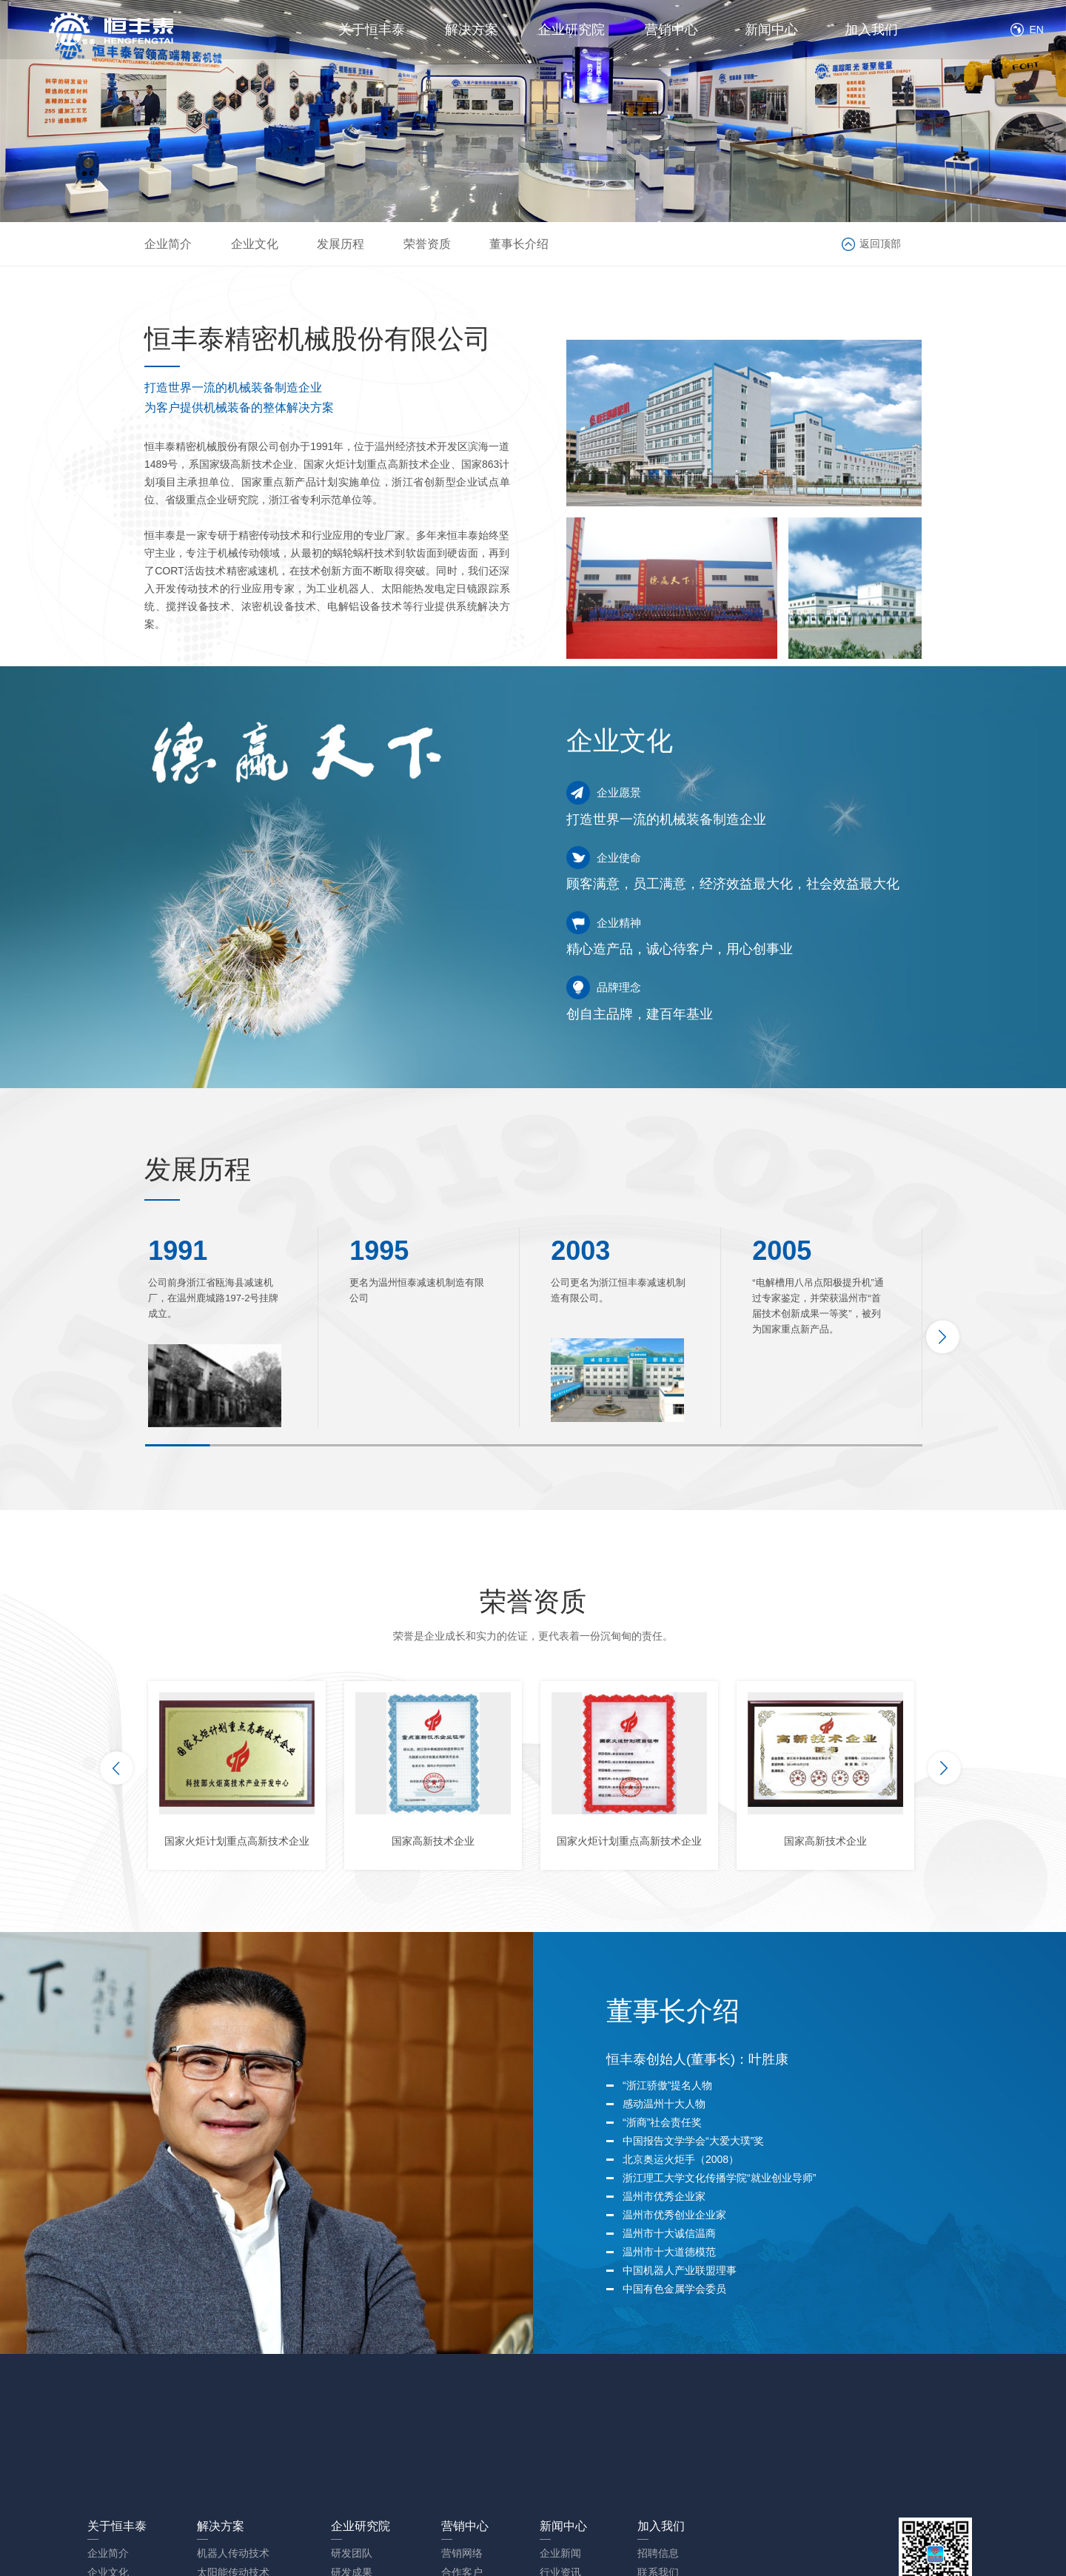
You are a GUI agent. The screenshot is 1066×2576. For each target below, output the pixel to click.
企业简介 (168, 244)
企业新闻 (560, 2553)
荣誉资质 (427, 244)
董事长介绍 (519, 244)
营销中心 (671, 29)
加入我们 (871, 29)
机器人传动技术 (233, 2553)
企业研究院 (571, 29)
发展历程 (340, 244)
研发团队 (351, 2553)
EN (1035, 30)
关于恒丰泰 (371, 29)
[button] (942, 1337)
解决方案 (471, 29)
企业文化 (254, 244)
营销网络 (462, 2553)
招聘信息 (658, 2553)
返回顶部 (880, 243)
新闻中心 (771, 29)
